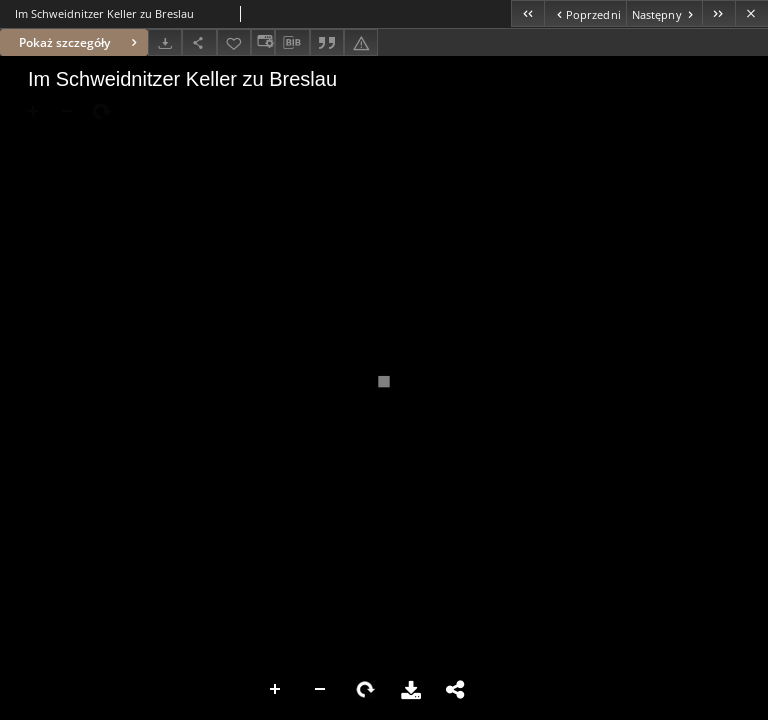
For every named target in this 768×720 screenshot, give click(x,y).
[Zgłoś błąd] (361, 42)
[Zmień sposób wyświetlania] (263, 42)
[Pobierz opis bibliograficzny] (292, 43)
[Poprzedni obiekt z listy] (584, 13)
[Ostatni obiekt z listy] (718, 13)
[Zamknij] (751, 13)
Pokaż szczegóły (80, 42)
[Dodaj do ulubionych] (234, 42)
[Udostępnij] (199, 42)
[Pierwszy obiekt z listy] (527, 13)
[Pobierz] (165, 42)
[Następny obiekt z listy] (664, 13)
